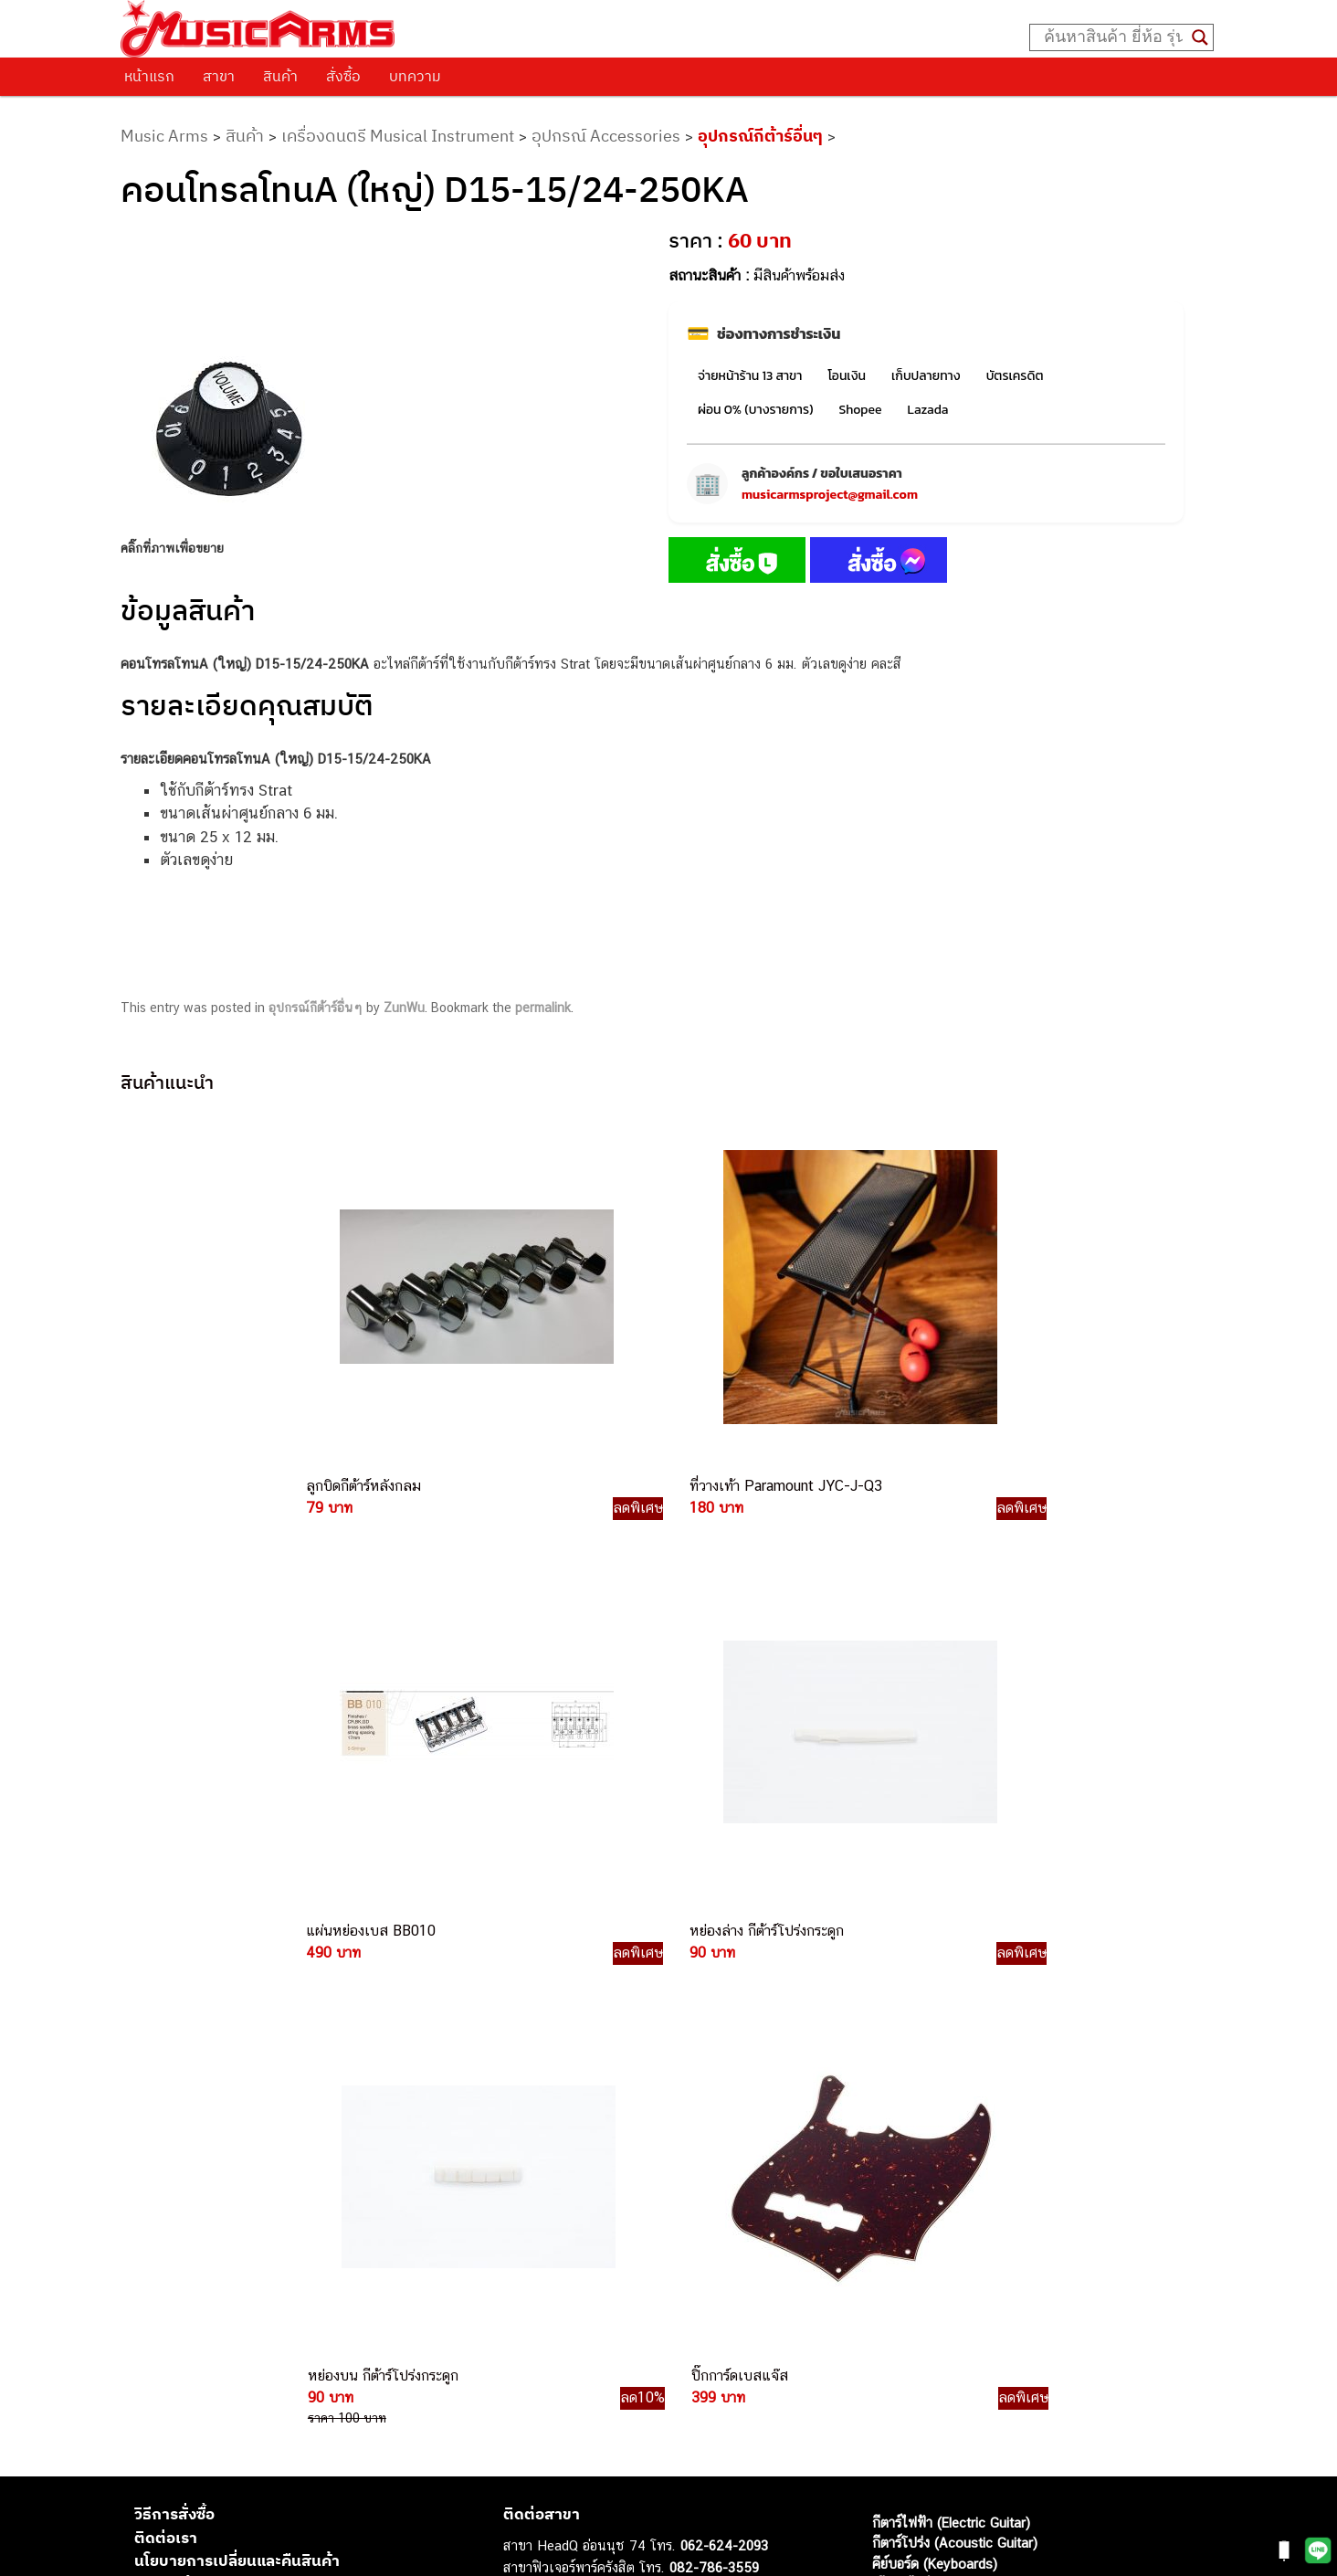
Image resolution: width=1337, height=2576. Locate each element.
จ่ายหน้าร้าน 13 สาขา (750, 375)
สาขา (219, 76)
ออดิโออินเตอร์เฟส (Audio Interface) (977, 2127)
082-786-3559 (714, 2048)
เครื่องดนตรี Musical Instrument (397, 135)
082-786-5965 (751, 2300)
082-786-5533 (708, 2090)
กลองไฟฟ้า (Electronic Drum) (957, 2107)
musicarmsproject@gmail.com (830, 494)
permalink (543, 1007)
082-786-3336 (700, 2155)
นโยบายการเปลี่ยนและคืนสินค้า (237, 2042)
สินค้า (280, 76)
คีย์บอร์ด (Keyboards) (934, 2045)
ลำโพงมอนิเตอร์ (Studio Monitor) (967, 2148)
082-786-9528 (668, 2217)
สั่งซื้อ (343, 76)
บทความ (415, 76)
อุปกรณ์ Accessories (606, 135)
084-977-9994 (712, 2112)
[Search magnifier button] (1200, 37)
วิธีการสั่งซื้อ (174, 1996)
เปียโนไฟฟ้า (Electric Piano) (954, 2066)
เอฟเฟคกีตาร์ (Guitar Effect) (954, 2086)
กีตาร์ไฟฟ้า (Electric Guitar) (951, 2003)
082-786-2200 (754, 2175)
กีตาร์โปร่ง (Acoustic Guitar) (954, 2024)
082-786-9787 (711, 2239)
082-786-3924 (659, 2197)
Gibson (893, 2189)
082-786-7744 (740, 2133)
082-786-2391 (748, 2321)
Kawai (890, 2230)
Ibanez (892, 2209)
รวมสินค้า (166, 2065)
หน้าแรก (149, 76)
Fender (892, 2168)
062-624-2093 (724, 2027)
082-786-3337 (712, 2070)
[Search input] (1113, 37)
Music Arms (164, 135)
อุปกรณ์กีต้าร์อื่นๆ (760, 135)
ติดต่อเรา (165, 2019)
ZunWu (404, 1007)
